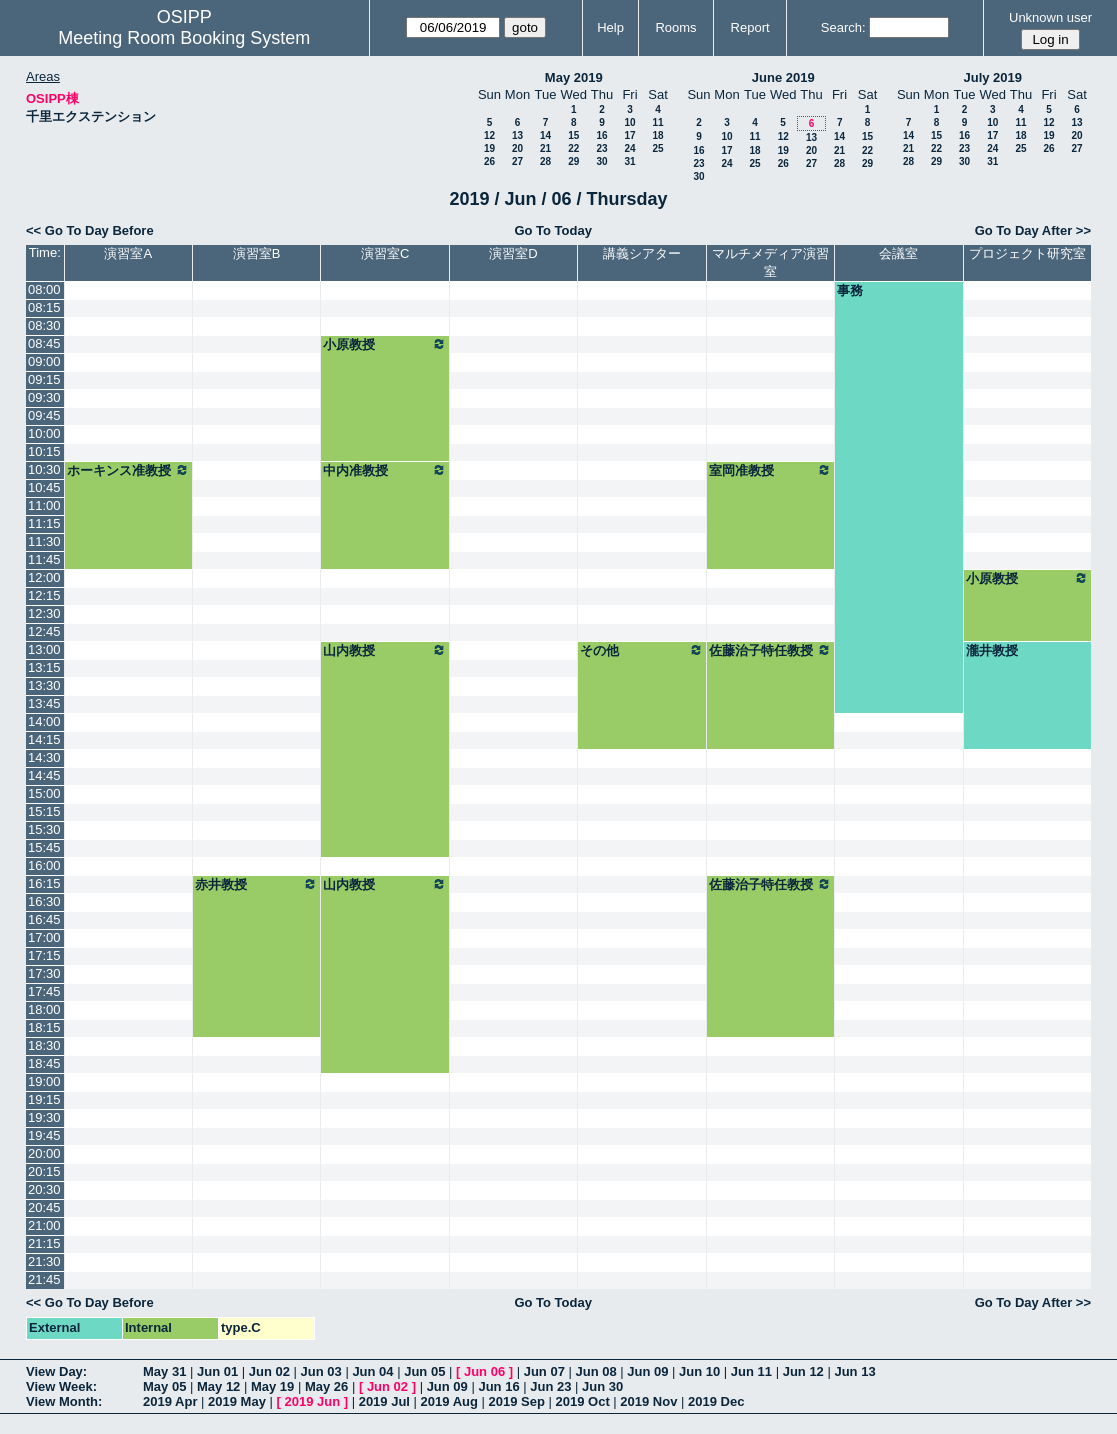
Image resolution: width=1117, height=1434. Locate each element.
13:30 (44, 685)
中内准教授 (384, 470)
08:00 (44, 289)
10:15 (44, 451)
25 (657, 148)
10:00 (44, 433)
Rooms (675, 27)
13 (517, 135)
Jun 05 (424, 1371)
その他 (641, 650)
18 (657, 135)
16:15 (44, 883)
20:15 (44, 1171)
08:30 (44, 325)
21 (545, 148)
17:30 (44, 973)
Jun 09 (647, 1371)
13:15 (44, 667)
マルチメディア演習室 (770, 262)
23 (601, 148)
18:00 (44, 1009)
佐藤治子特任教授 (770, 650)
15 (573, 135)
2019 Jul (384, 1401)
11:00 (44, 505)
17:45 (44, 991)
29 (573, 161)
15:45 (44, 847)
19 (489, 148)
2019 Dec (716, 1401)
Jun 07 (544, 1371)
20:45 (44, 1207)
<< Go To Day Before (90, 230)
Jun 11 (751, 1371)
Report (750, 27)
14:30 (44, 757)
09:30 (44, 397)
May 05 (164, 1386)
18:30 (44, 1045)
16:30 (44, 901)
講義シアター (642, 253)
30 (601, 161)
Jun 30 (602, 1386)
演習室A (128, 253)
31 (629, 161)
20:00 (44, 1153)
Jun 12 (803, 1371)
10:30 (44, 469)
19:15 (44, 1099)
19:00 (44, 1081)
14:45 (44, 775)
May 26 (326, 1386)
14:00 (44, 721)
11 (657, 122)
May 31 (164, 1371)
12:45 (44, 631)
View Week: (61, 1386)
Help (610, 27)
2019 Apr (170, 1401)
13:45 (44, 703)
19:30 (44, 1117)
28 (545, 161)
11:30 (44, 541)
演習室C (385, 253)
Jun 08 (595, 1371)
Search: (843, 27)
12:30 (44, 613)
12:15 (44, 595)
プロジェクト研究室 (1027, 253)
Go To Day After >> (1033, 230)
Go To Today (553, 230)
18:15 (44, 1027)
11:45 (44, 559)
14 (545, 135)
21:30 (44, 1261)
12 (489, 135)
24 (629, 148)
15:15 (44, 811)
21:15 (44, 1243)
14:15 (44, 739)
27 (517, 161)
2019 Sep (517, 1401)
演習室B (257, 253)
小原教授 (384, 344)
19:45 (44, 1135)
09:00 (44, 361)
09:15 (44, 379)
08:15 (44, 307)
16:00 (44, 865)
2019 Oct (583, 1401)
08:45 (44, 343)
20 (517, 148)
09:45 (44, 415)
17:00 (44, 937)
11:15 (44, 523)
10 (629, 122)
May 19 (272, 1386)
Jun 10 (699, 1371)
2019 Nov (648, 1401)
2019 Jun (312, 1401)
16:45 (44, 919)
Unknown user (1050, 17)
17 (629, 135)
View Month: (64, 1401)
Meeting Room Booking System (184, 38)
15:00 (44, 793)
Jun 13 (854, 1371)
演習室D (513, 253)
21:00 (44, 1225)
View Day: (56, 1371)
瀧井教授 (992, 650)
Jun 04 (372, 1371)
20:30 (44, 1189)
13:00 (44, 649)
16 (601, 135)
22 (573, 148)
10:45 (44, 487)
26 (489, 161)
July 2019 (992, 77)
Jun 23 (550, 1386)
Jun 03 (321, 1371)
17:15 (44, 955)
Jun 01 (217, 1371)
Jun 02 (269, 1371)
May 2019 (574, 77)
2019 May (237, 1401)
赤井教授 (256, 884)
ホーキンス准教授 (128, 470)
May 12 (218, 1386)
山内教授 (384, 650)
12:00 (44, 577)
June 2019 (783, 77)
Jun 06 (484, 1371)
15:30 (44, 829)
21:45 (44, 1279)
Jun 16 (498, 1386)
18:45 (44, 1063)
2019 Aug (449, 1401)
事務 (850, 290)
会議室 (898, 253)
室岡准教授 (770, 470)
